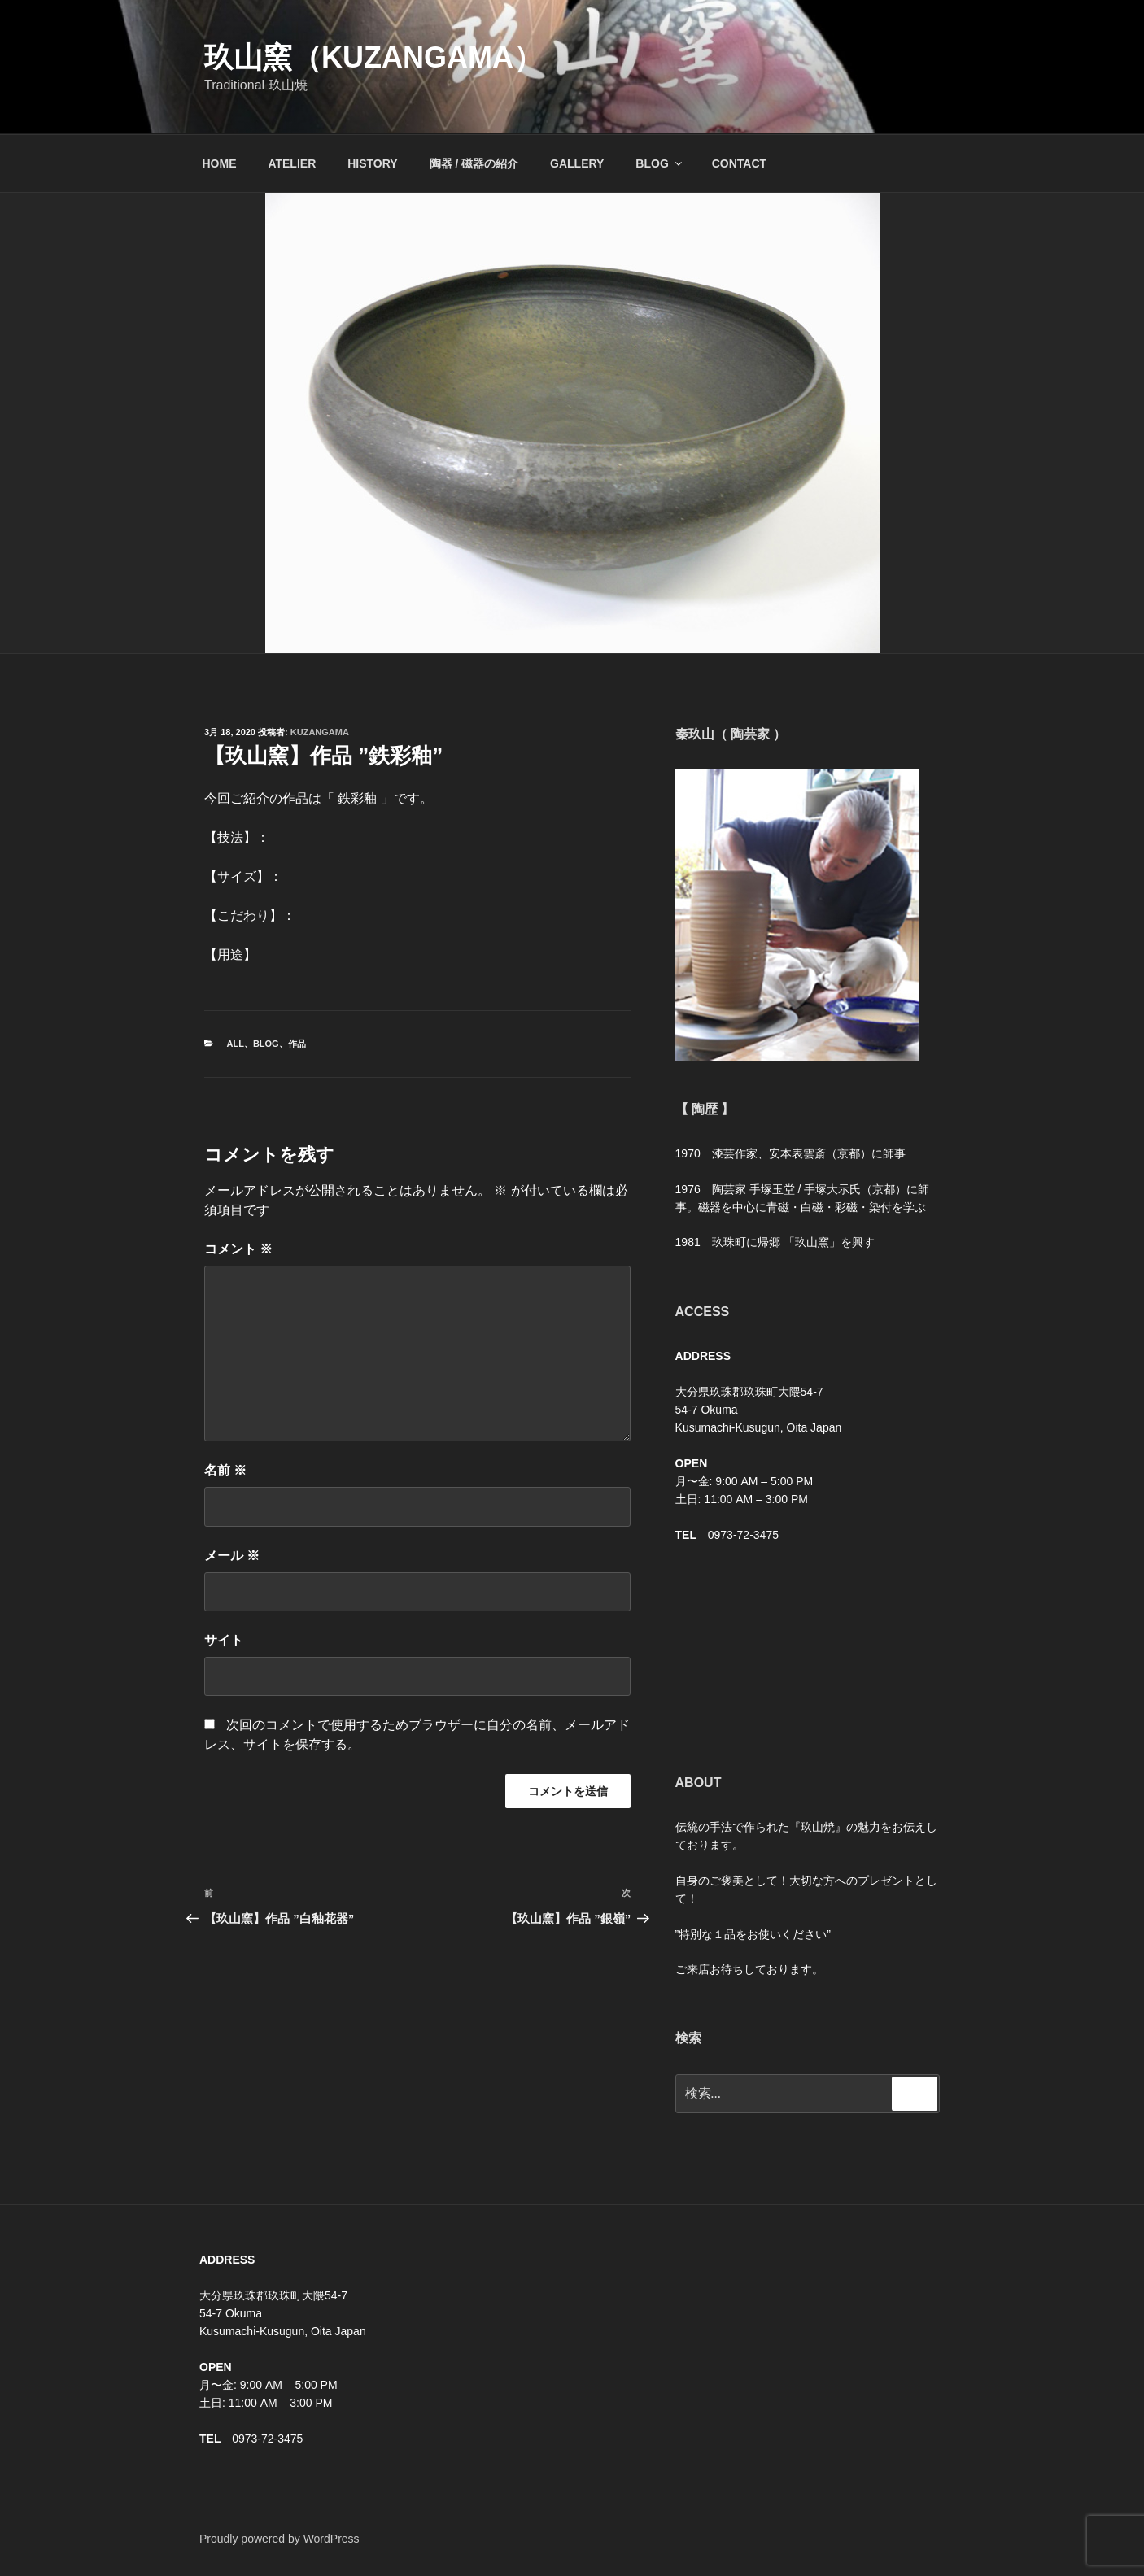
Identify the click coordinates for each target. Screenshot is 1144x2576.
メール (232, 1556)
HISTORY (372, 163)
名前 (225, 1470)
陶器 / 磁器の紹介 (474, 163)
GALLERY (577, 163)
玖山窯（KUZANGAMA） (373, 57)
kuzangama (319, 732)
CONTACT (739, 163)
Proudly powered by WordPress (279, 2538)
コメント (238, 1249)
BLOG (659, 163)
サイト (223, 1640)
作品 (297, 1043)
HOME (220, 163)
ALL (235, 1043)
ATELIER (292, 163)
